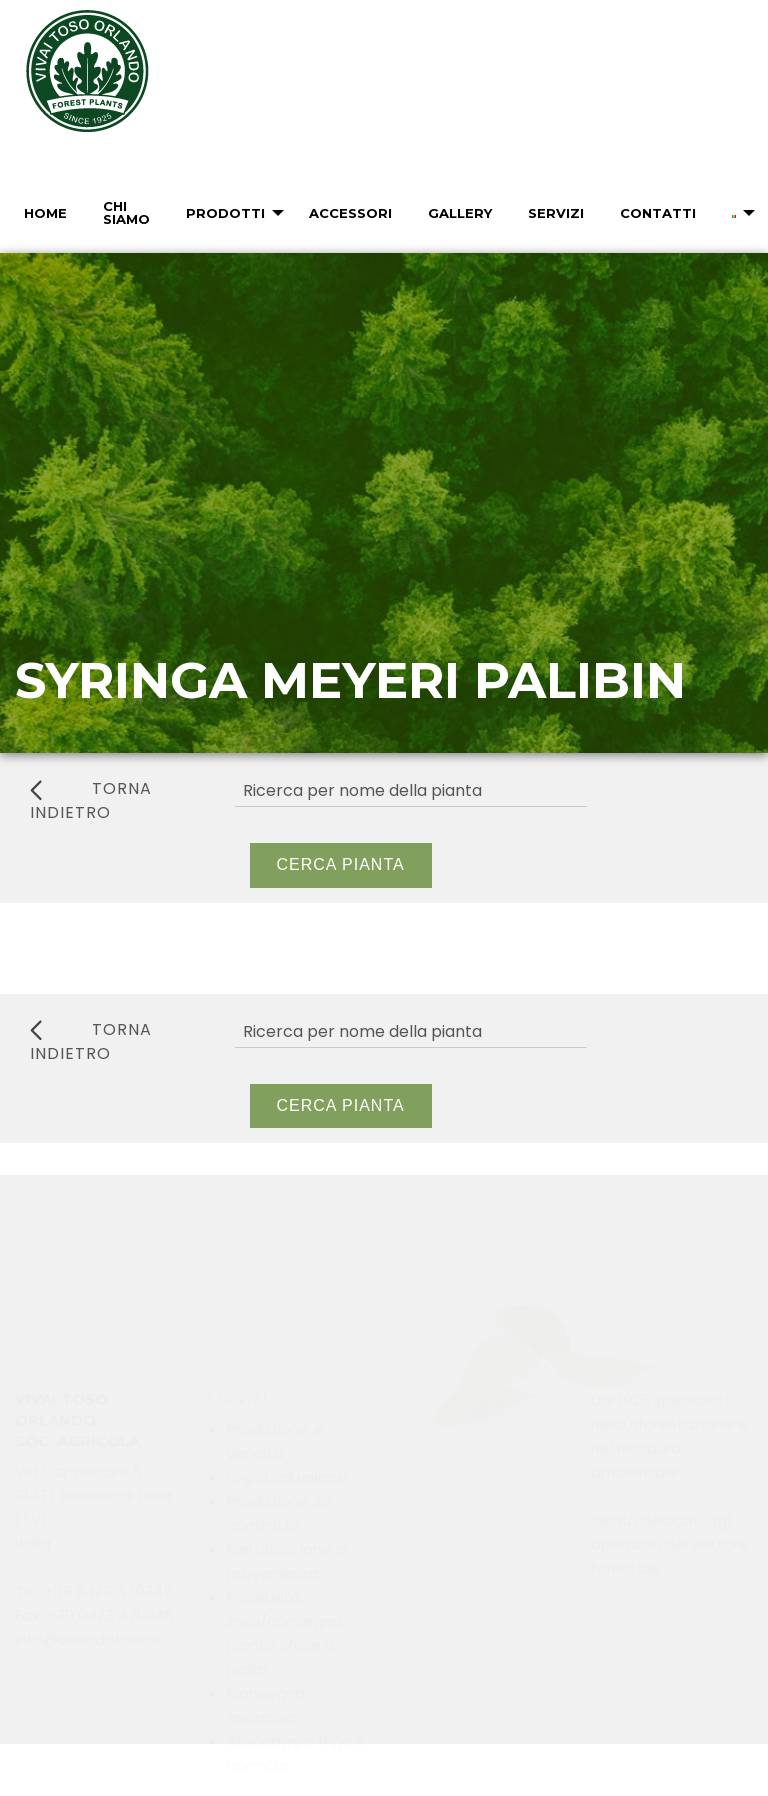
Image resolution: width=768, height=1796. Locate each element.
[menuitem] (43, 213)
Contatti (658, 213)
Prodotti (225, 213)
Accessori (350, 213)
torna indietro (91, 800)
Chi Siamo (126, 212)
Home (45, 213)
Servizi (556, 213)
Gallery (460, 213)
